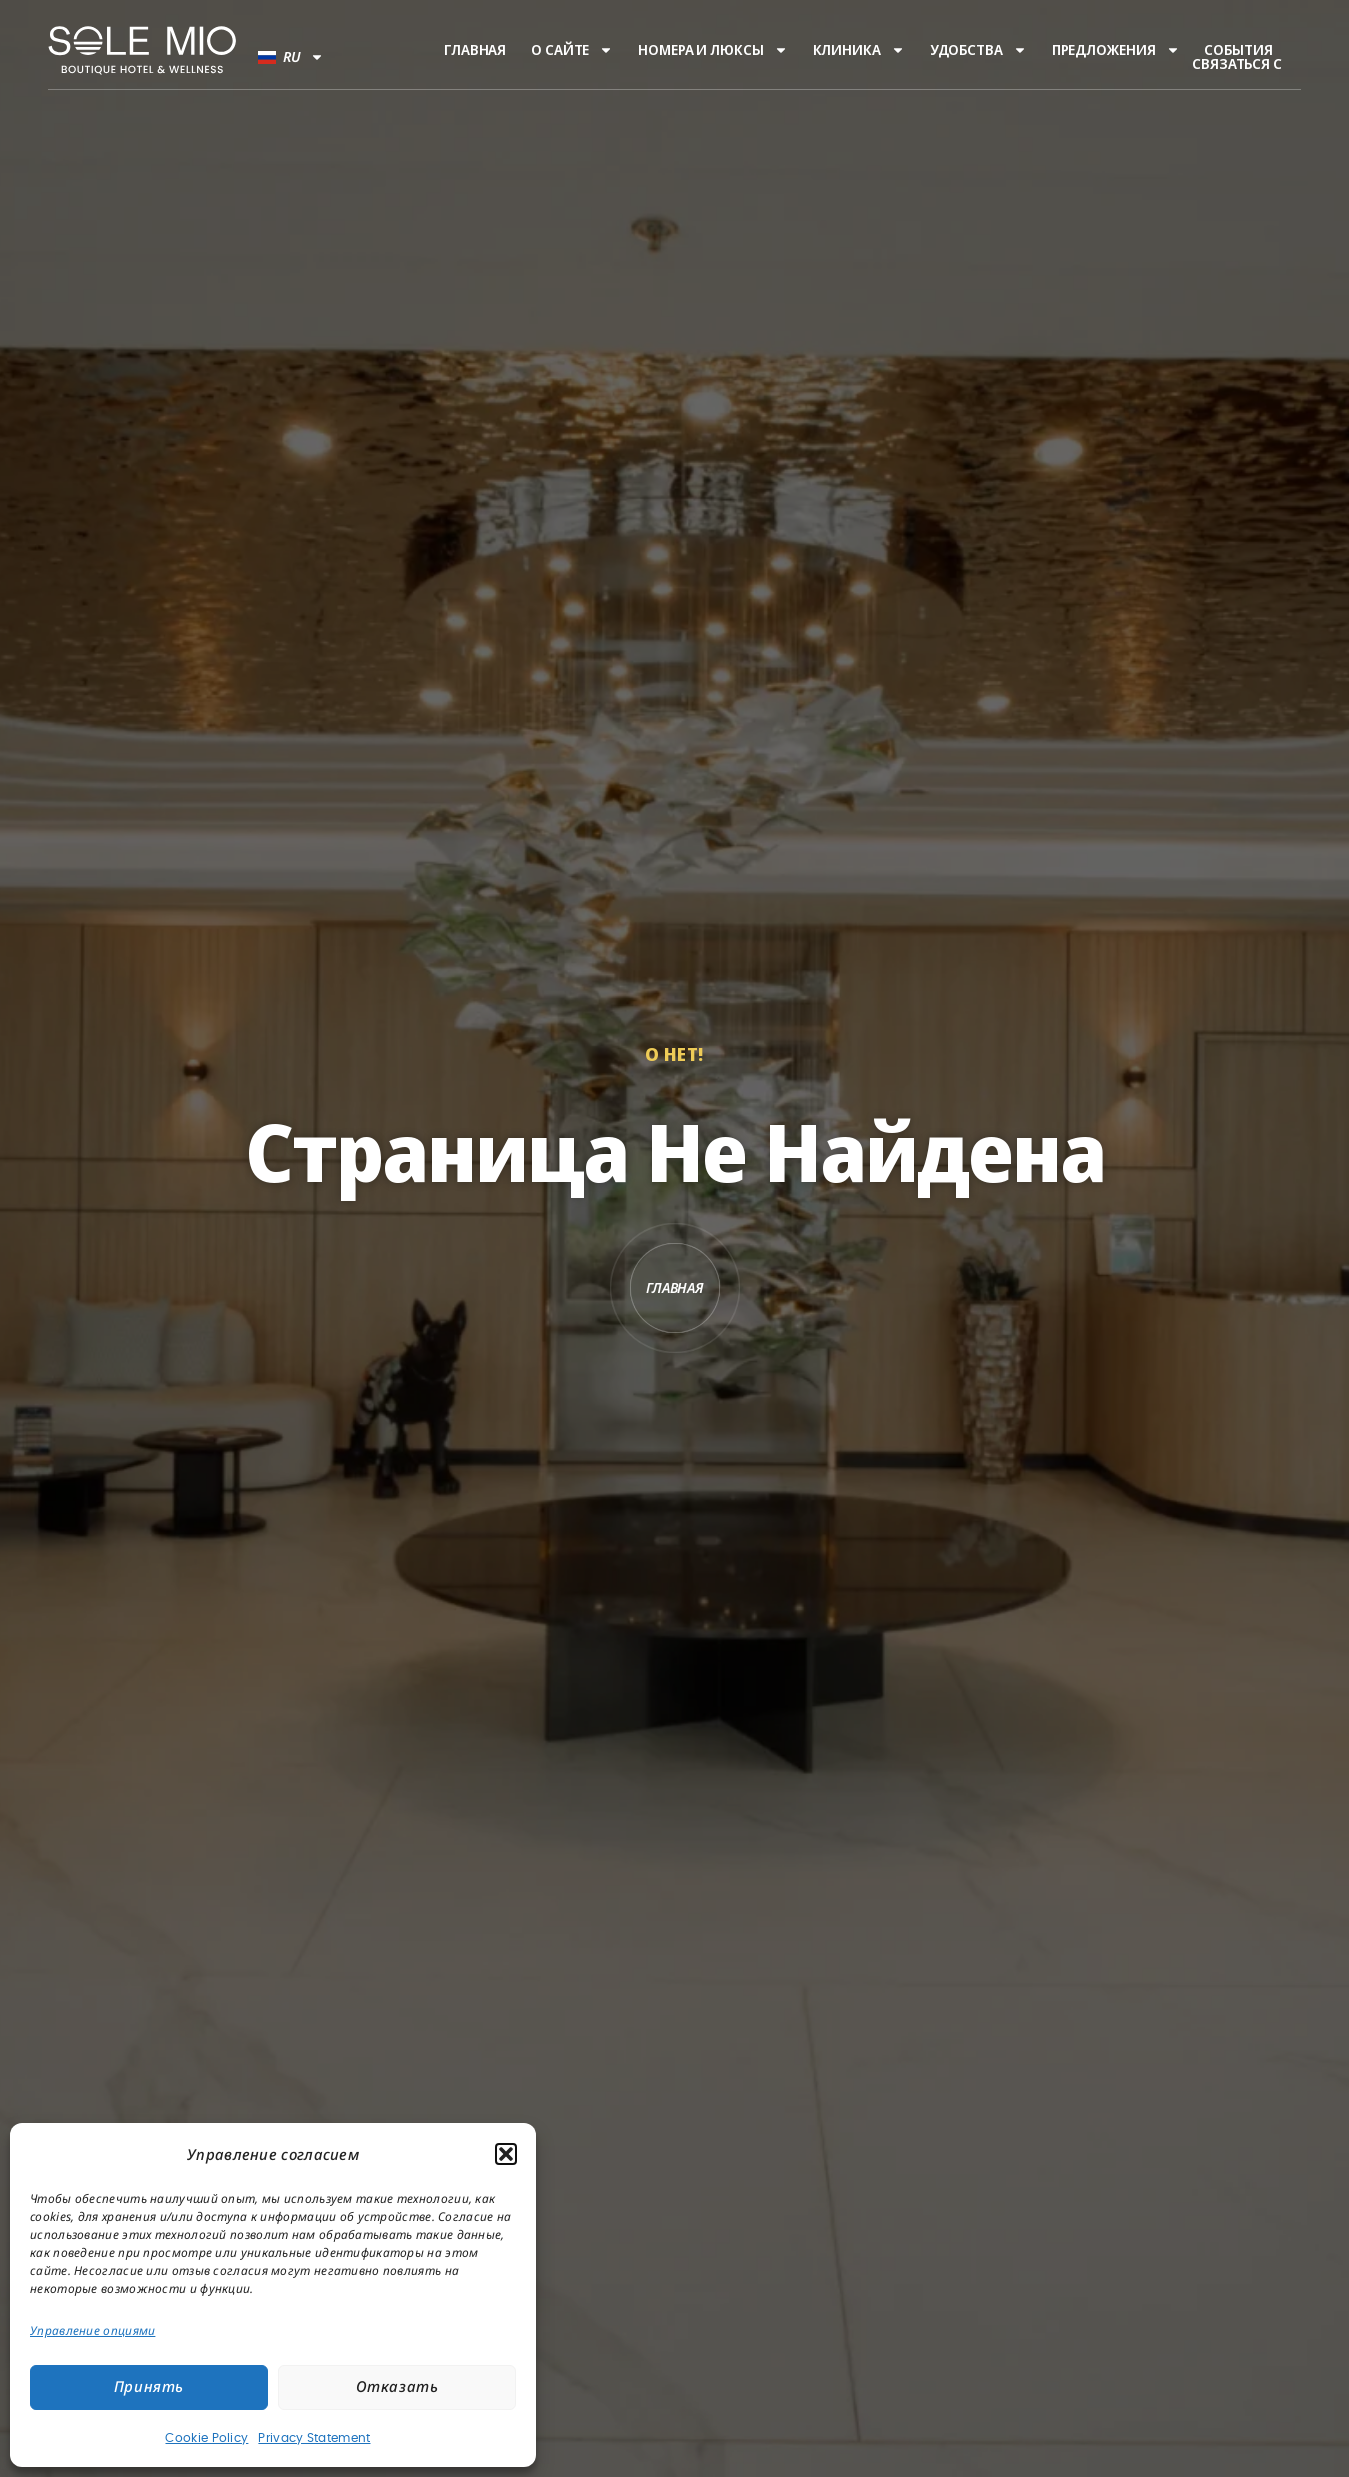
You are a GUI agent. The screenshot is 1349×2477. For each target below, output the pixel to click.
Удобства (978, 50)
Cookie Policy (206, 2438)
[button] (506, 2154)
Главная (475, 50)
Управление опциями (92, 2331)
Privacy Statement (314, 2438)
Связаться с (1237, 64)
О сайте (572, 50)
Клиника (859, 50)
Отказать (397, 2387)
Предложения (1116, 50)
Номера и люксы (713, 50)
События (1238, 50)
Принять (149, 2387)
